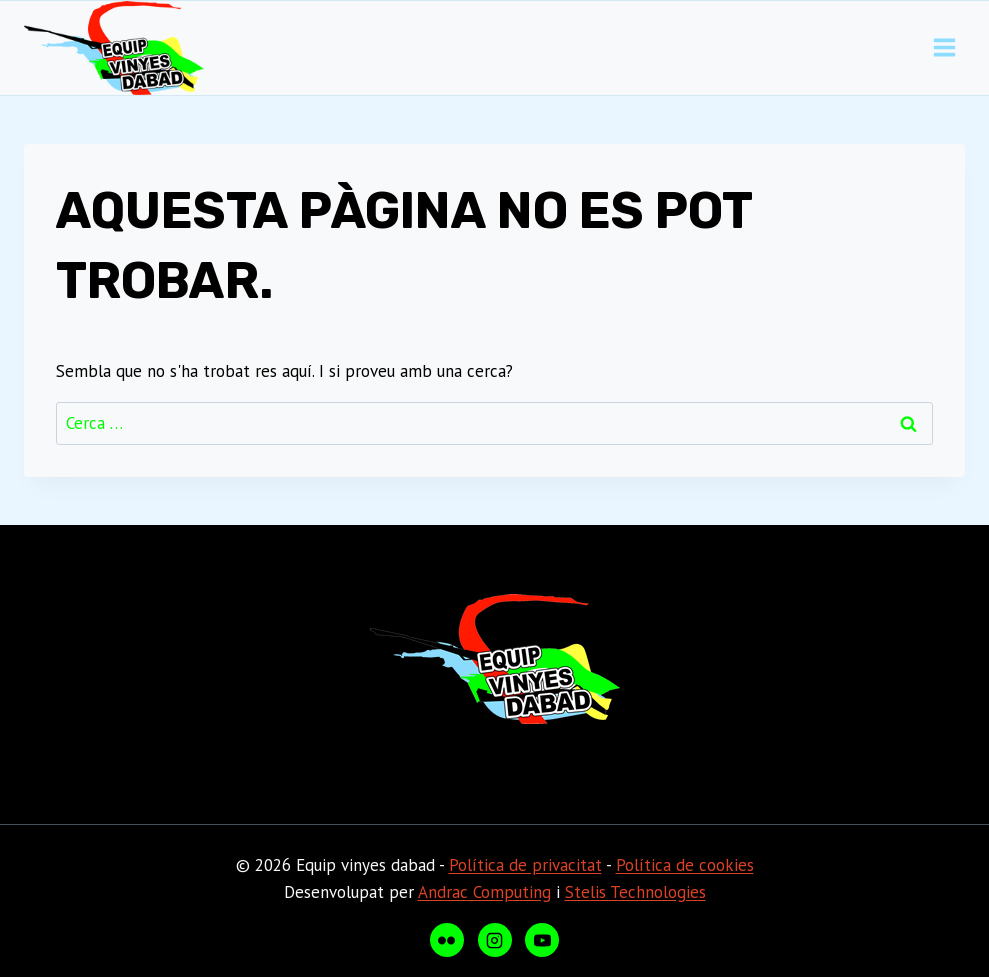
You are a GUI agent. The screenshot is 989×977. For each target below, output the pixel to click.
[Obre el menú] (944, 48)
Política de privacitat (525, 865)
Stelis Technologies (635, 892)
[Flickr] (447, 940)
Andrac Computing (484, 892)
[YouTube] (542, 940)
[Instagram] (495, 940)
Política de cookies (685, 865)
